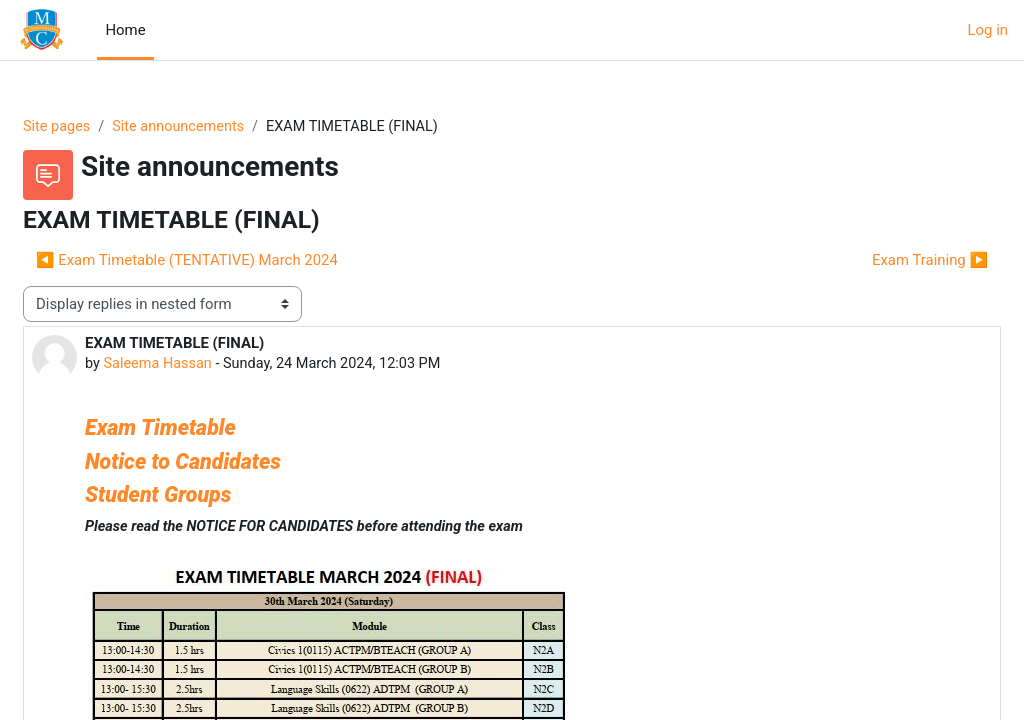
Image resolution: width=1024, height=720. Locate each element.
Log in (988, 30)
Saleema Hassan (208, 365)
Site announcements (231, 127)
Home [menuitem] (125, 30)
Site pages (105, 127)
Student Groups (206, 496)
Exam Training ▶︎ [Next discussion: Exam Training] (882, 261)
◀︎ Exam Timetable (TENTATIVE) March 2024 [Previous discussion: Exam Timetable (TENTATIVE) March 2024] (235, 261)
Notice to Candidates (231, 462)
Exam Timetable (211, 428)
